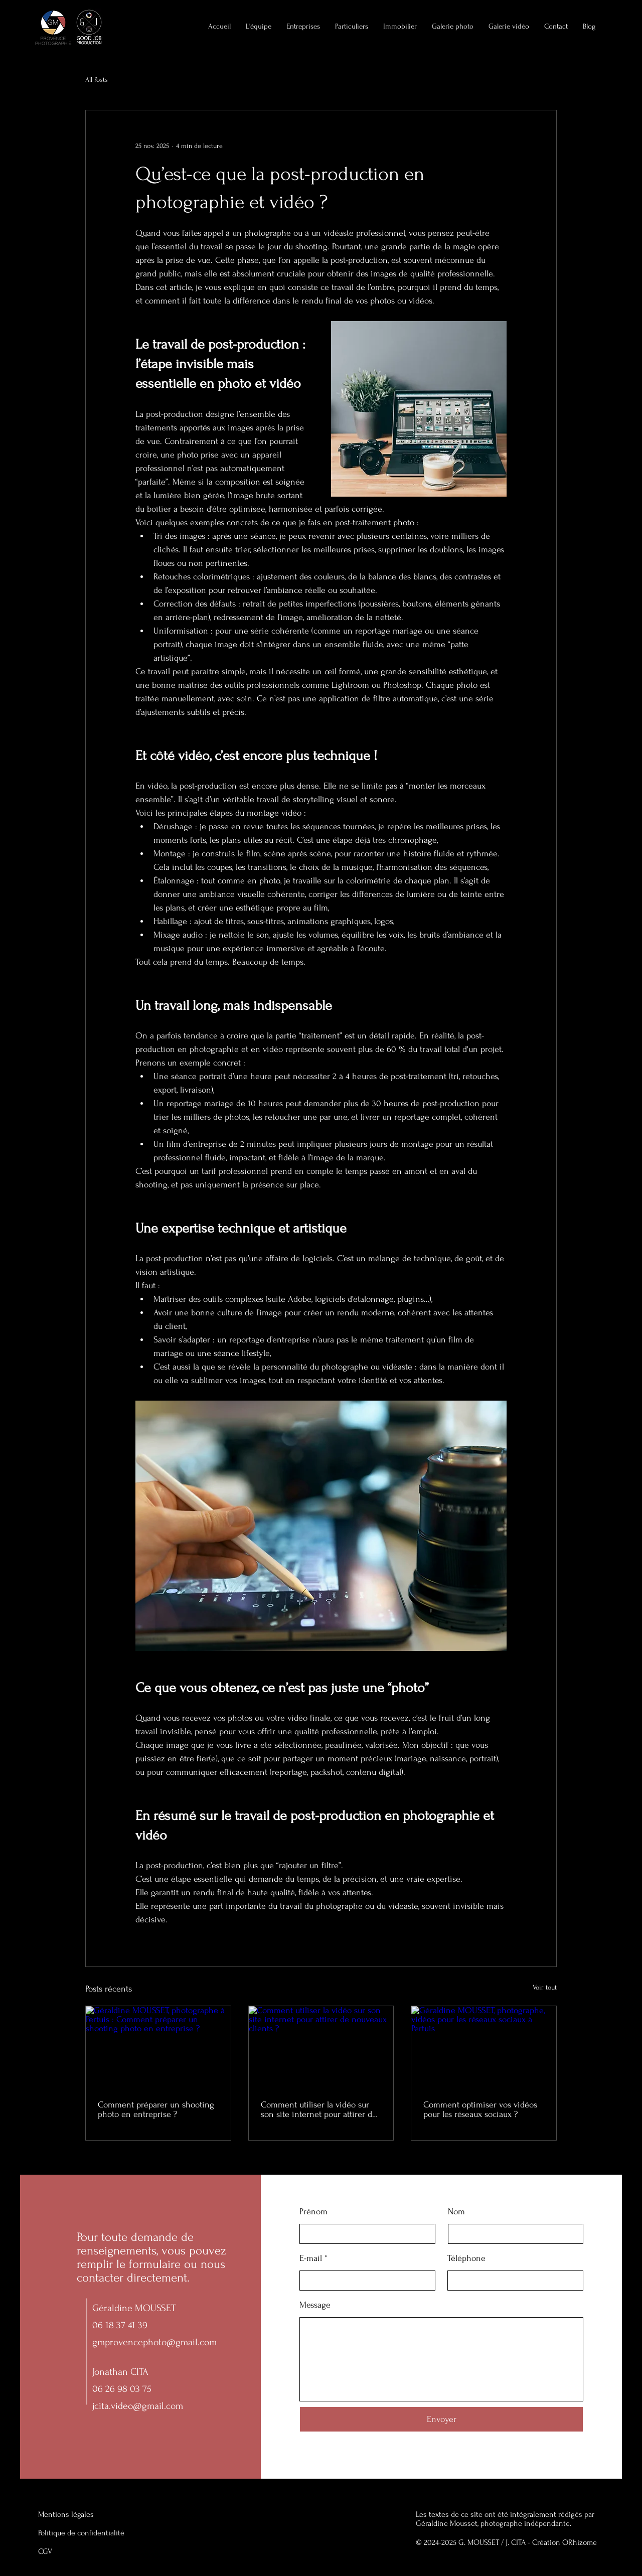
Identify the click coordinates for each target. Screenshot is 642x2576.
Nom (456, 2211)
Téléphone (466, 2258)
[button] (400, 26)
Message (315, 2305)
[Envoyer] (441, 2419)
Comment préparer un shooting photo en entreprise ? (156, 2109)
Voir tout (545, 1987)
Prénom (313, 2211)
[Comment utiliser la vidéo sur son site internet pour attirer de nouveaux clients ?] (321, 2046)
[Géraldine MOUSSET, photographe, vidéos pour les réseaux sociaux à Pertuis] (483, 2046)
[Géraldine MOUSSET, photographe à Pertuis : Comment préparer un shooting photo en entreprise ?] (158, 2046)
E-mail (310, 2258)
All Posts (96, 79)
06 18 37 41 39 (119, 2325)
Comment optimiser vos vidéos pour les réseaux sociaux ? (480, 2109)
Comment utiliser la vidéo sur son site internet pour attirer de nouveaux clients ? (319, 2109)
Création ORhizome (564, 2542)
